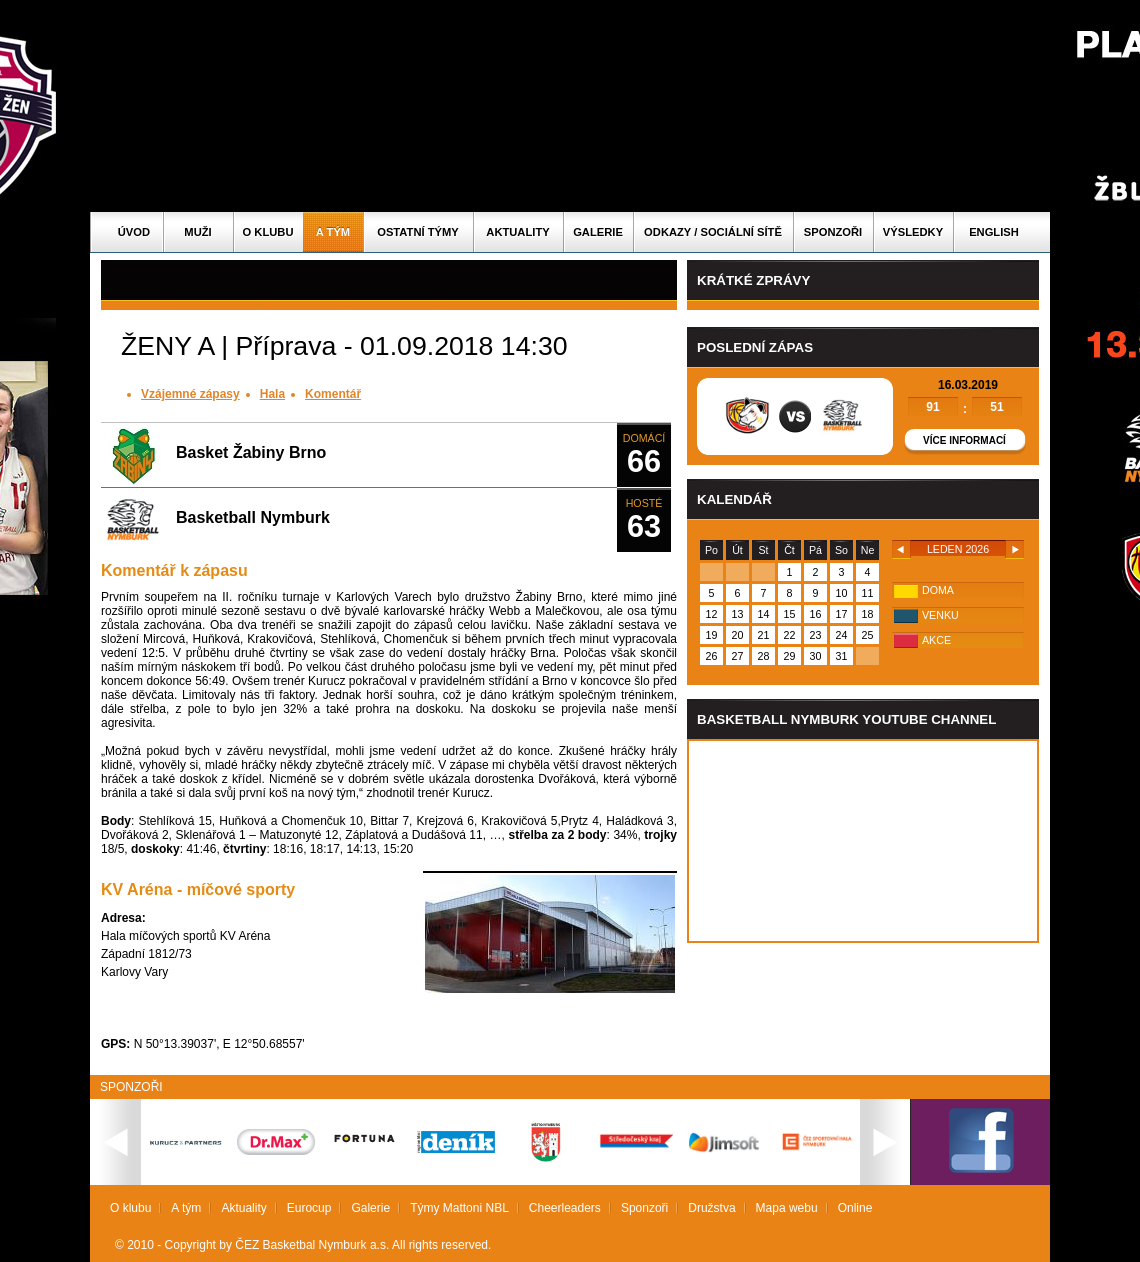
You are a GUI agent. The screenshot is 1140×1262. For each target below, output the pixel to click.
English (994, 232)
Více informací (964, 440)
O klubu (268, 232)
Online (855, 1208)
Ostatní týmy (418, 232)
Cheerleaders (565, 1208)
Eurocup (309, 1208)
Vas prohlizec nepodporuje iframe (863, 841)
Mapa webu (787, 1208)
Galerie (598, 232)
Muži (197, 232)
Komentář (333, 394)
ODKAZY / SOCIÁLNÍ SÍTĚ (713, 232)
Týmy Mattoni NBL (459, 1208)
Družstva (711, 1208)
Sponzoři (833, 232)
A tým (333, 232)
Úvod (134, 232)
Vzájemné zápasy (190, 394)
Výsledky (913, 232)
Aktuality (517, 232)
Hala (272, 394)
